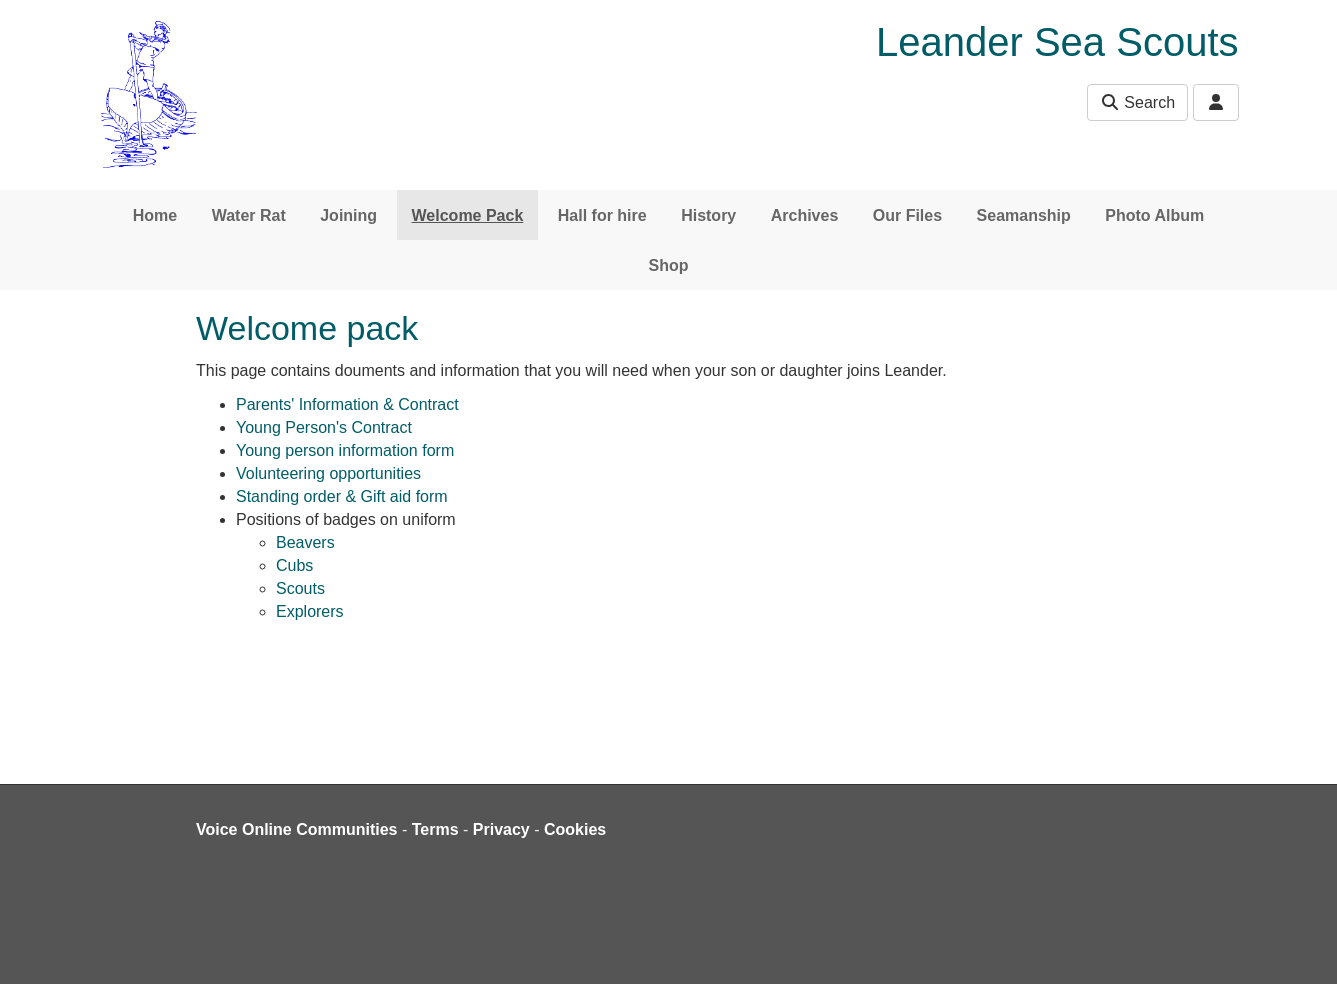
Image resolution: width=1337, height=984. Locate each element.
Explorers (310, 611)
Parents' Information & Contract (347, 404)
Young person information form (345, 450)
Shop (669, 265)
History (708, 215)
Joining (348, 215)
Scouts (300, 588)
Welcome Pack (468, 215)
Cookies (575, 829)
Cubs (294, 565)
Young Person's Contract (324, 427)
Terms (435, 829)
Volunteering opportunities (328, 473)
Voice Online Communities (297, 829)
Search (1137, 102)
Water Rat (249, 215)
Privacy (501, 829)
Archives (805, 215)
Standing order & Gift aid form (342, 496)
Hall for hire (602, 215)
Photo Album (1154, 215)
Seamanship (1024, 215)
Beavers (305, 542)
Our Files (907, 215)
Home (155, 215)
